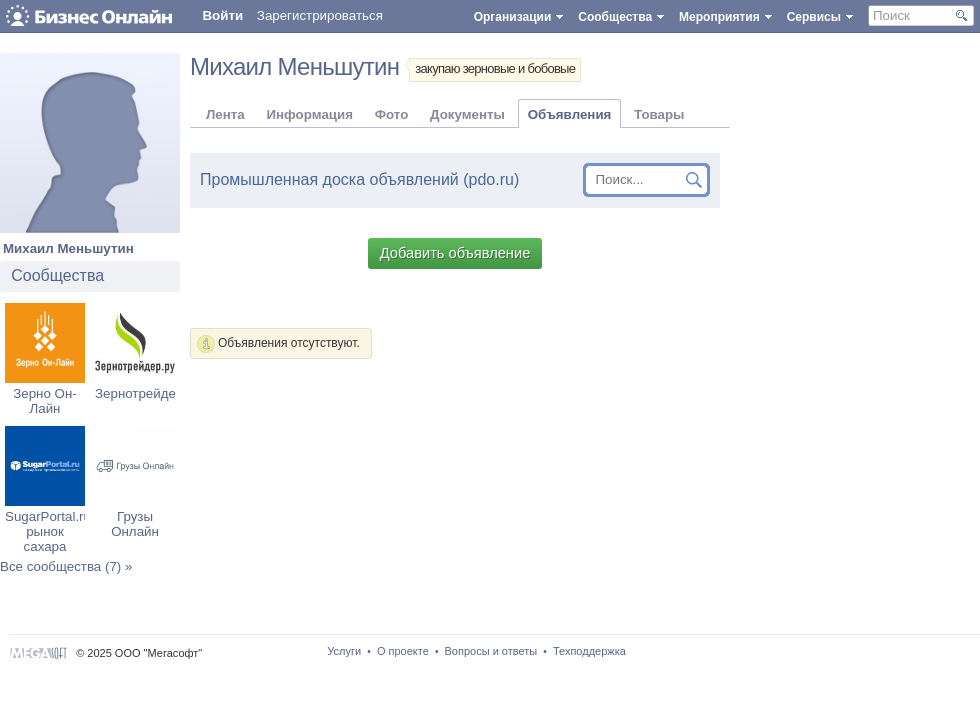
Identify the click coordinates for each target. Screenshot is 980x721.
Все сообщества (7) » (66, 566)
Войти (222, 15)
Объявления (570, 114)
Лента (225, 114)
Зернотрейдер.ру (148, 393)
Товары (659, 114)
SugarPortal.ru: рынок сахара (50, 531)
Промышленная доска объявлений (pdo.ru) (359, 179)
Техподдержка (589, 651)
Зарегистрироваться (320, 15)
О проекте (403, 651)
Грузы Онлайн (135, 524)
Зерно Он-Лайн (45, 401)
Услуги (344, 651)
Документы (467, 114)
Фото (392, 114)
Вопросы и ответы (491, 651)
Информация (309, 114)
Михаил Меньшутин (68, 248)
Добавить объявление (455, 253)
